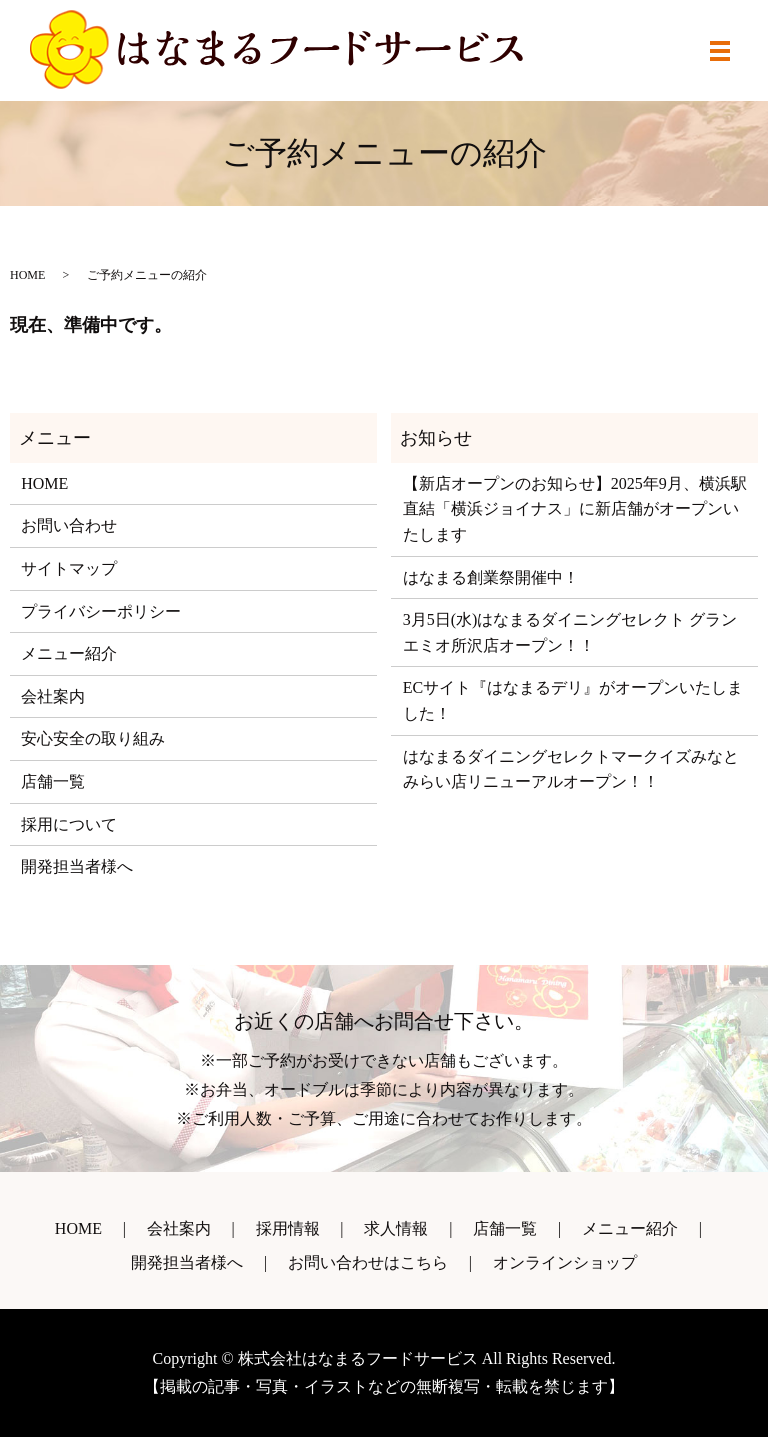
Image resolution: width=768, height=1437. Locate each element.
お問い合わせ (69, 525)
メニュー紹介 (69, 653)
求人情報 (396, 1228)
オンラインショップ (565, 1262)
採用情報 (288, 1228)
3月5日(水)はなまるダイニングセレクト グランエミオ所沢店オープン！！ (570, 632)
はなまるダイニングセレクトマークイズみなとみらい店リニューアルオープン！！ (571, 769)
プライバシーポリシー (101, 611)
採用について (69, 824)
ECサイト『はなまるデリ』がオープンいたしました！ (573, 700)
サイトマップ (69, 568)
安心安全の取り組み (93, 738)
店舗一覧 (53, 781)
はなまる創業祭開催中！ (491, 577)
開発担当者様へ (77, 866)
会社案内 (53, 696)
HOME (27, 275)
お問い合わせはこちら (368, 1262)
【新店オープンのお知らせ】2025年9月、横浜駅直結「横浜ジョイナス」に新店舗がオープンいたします (575, 509)
